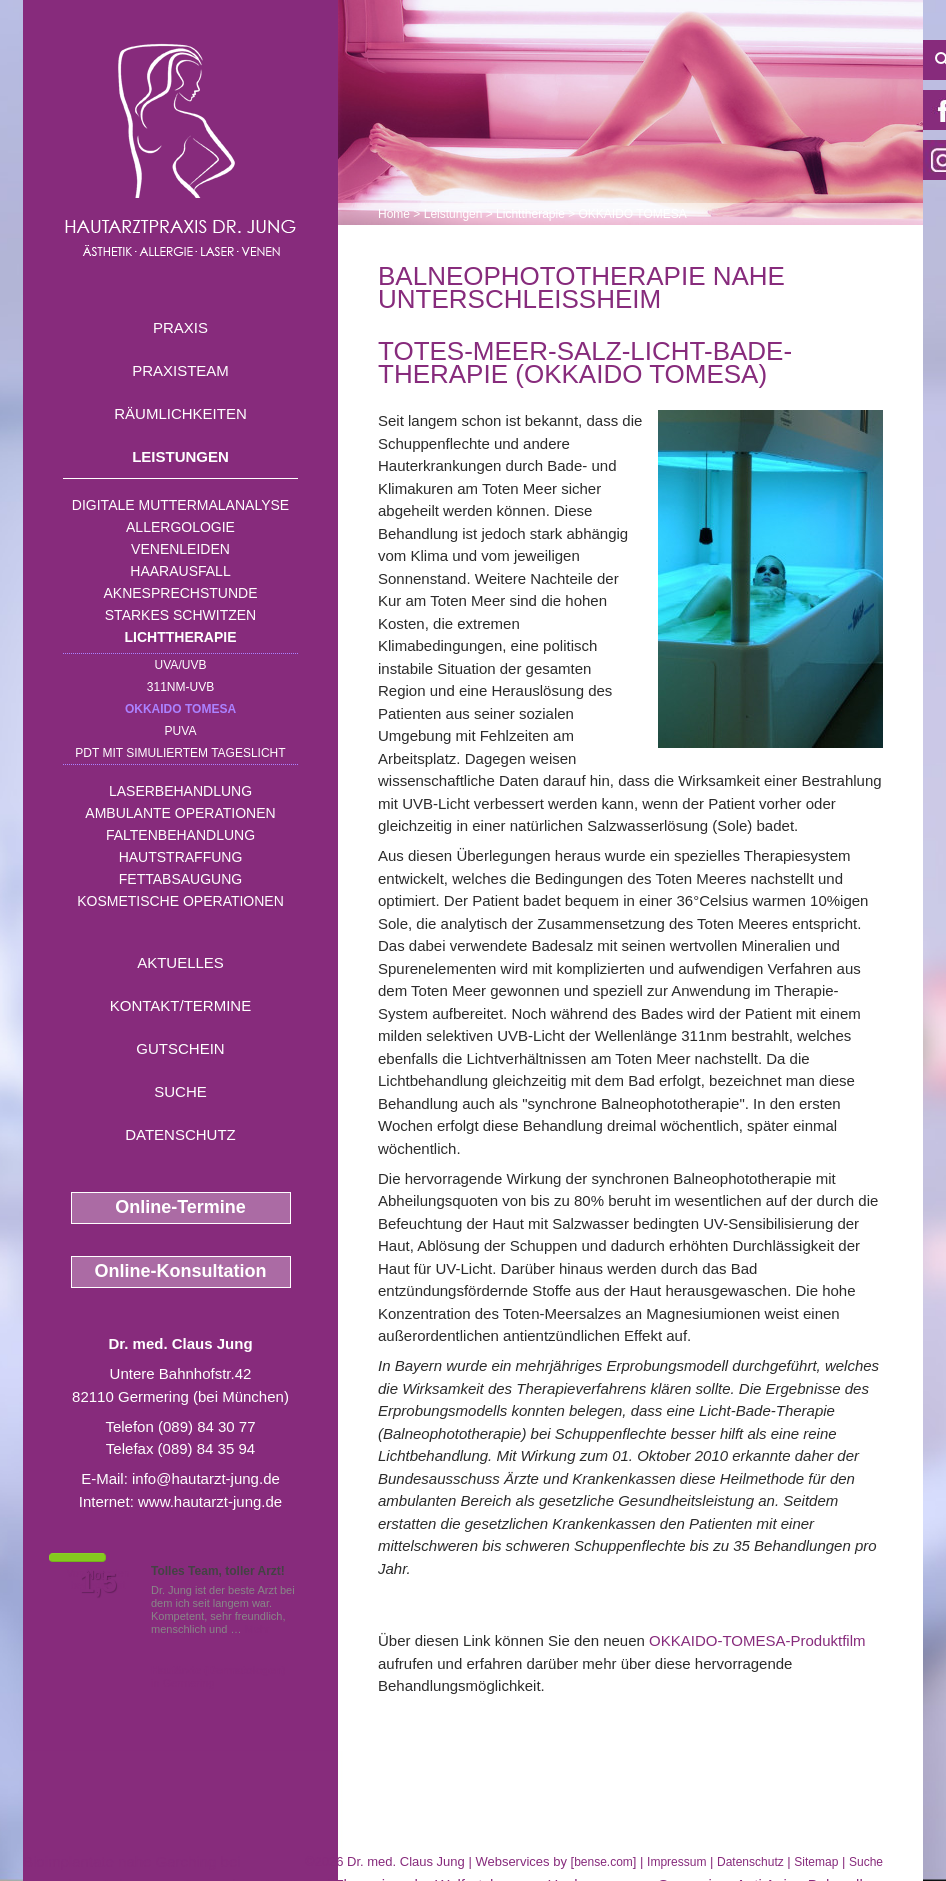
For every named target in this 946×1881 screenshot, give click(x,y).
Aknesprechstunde (180, 593)
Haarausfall (180, 571)
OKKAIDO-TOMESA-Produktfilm (757, 1640)
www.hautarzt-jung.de (210, 1501)
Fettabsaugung (180, 879)
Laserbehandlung (180, 791)
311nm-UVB (180, 687)
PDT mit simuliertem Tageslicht (180, 753)
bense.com (603, 1862)
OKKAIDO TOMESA (180, 709)
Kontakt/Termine (180, 1005)
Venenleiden (180, 549)
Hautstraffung (181, 857)
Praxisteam (180, 370)
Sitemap (816, 1862)
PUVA (181, 731)
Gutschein (180, 1048)
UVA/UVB (181, 665)
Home (394, 214)
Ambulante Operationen (180, 813)
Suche (180, 1091)
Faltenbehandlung (180, 835)
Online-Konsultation (181, 1271)
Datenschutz (180, 1134)
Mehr (257, 1629)
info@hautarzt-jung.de (206, 1478)
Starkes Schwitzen (180, 615)
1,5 (98, 1583)
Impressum (676, 1862)
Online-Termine (180, 1207)
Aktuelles (180, 962)
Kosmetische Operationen (180, 901)
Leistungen (180, 456)
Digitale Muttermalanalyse (180, 505)
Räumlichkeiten (180, 413)
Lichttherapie (181, 637)
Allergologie (180, 527)
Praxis (180, 327)
